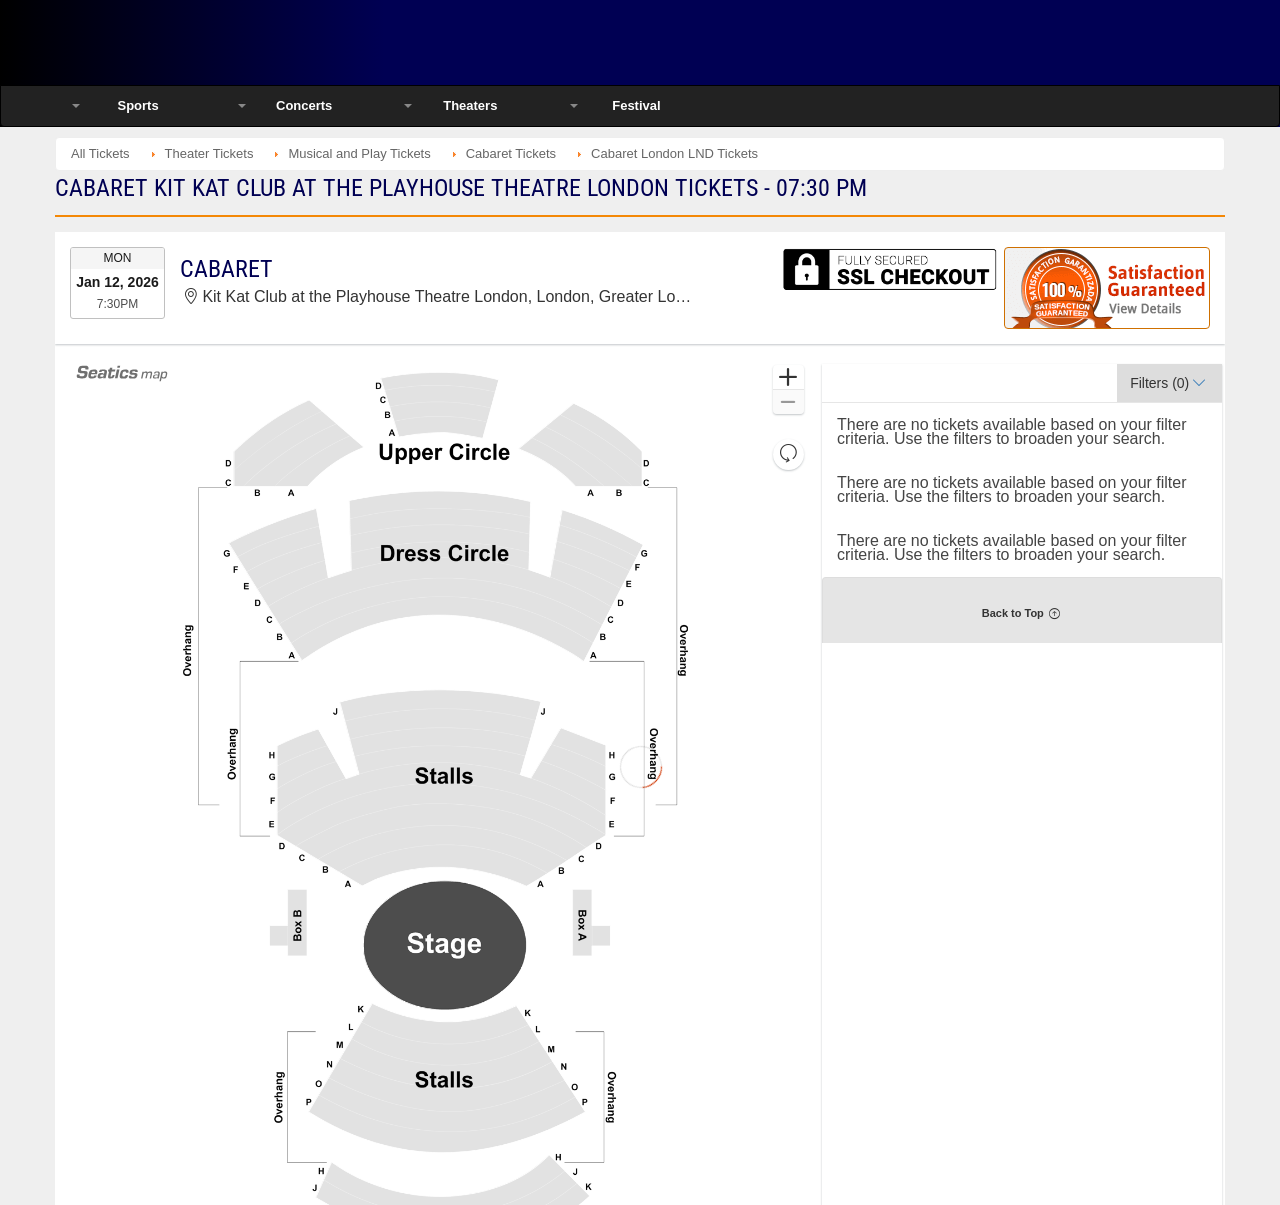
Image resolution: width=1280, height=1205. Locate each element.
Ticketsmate (269, 42)
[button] (788, 377)
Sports (137, 105)
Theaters (470, 105)
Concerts (304, 105)
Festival (636, 105)
